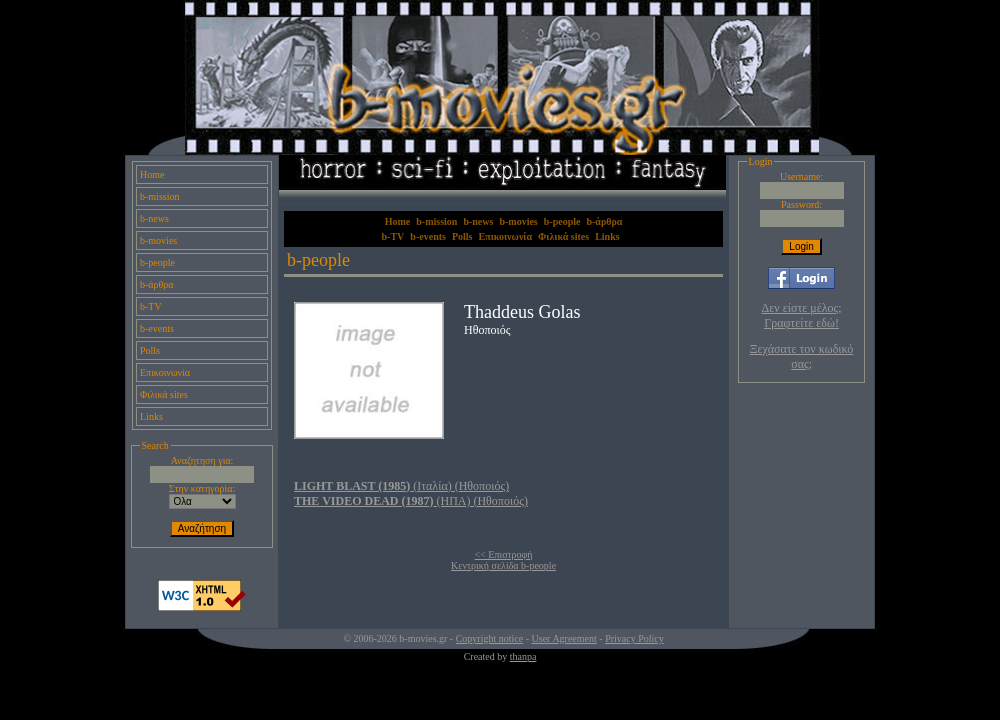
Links (151, 416)
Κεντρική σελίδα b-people (503, 565)
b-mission (159, 196)
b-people (157, 262)
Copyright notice (490, 638)
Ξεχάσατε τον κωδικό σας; (801, 356)
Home (152, 174)
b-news (154, 218)
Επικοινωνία (165, 372)
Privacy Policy (634, 638)
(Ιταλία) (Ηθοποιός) (401, 486)
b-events (157, 328)
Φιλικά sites (164, 394)
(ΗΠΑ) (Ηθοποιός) (411, 501)
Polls (150, 350)
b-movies (158, 240)
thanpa (523, 656)
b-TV (151, 306)
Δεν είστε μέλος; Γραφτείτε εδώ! (802, 315)
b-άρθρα (157, 284)
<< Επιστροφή (504, 554)
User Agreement (564, 638)
